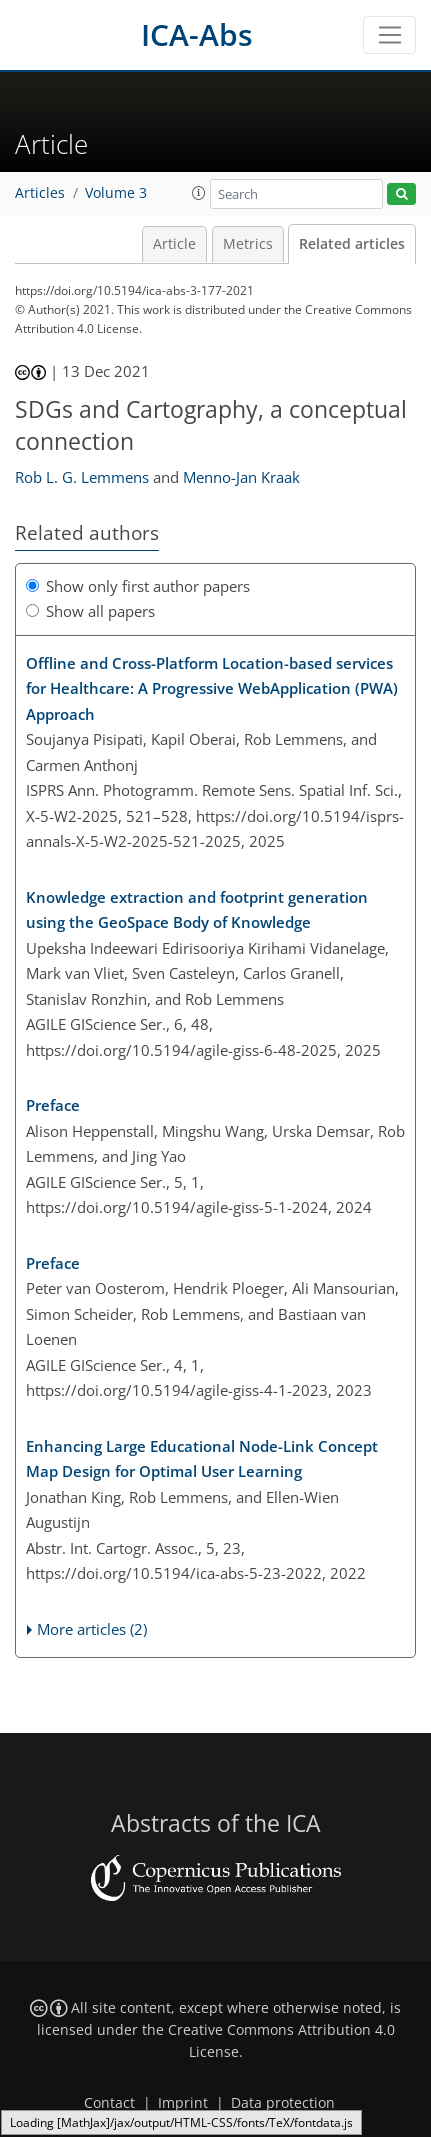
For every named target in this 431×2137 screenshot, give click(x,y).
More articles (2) (92, 1629)
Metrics (248, 244)
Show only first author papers (138, 586)
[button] (199, 193)
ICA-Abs (197, 34)
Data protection (283, 2103)
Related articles (352, 244)
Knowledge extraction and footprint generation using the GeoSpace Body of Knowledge (197, 910)
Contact (109, 2103)
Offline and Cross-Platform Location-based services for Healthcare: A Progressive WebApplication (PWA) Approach (212, 688)
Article (174, 244)
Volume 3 (116, 193)
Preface (53, 1105)
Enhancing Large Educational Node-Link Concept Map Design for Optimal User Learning (202, 1459)
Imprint (183, 2103)
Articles (40, 193)
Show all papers (90, 611)
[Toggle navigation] (389, 35)
